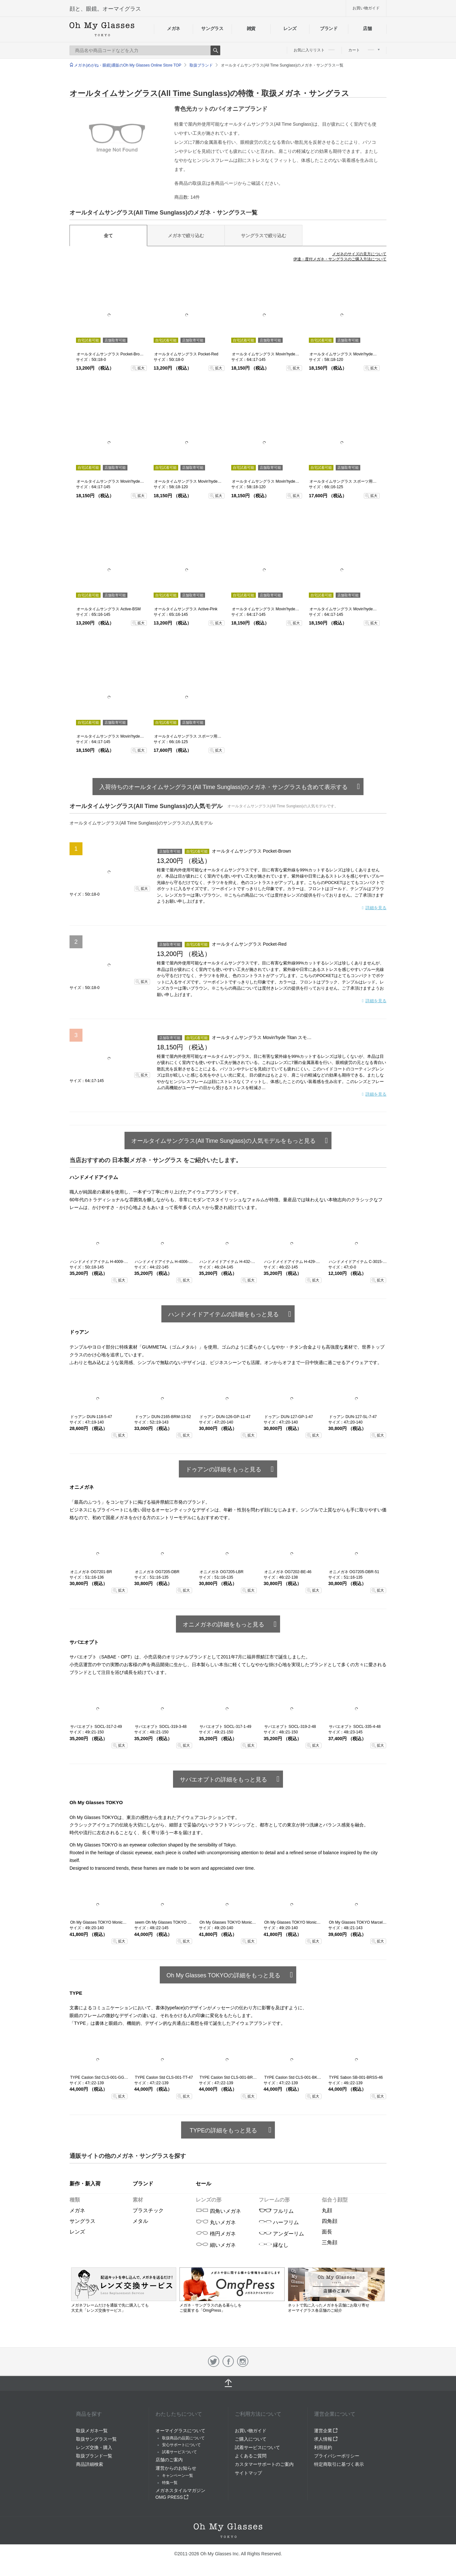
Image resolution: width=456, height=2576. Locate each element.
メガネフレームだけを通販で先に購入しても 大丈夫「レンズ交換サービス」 (123, 2304)
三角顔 (329, 2242)
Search (215, 50)
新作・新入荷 (85, 2183)
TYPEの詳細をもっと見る (223, 2130)
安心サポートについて (181, 2445)
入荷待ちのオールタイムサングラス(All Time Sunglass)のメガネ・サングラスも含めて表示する (223, 787)
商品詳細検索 (89, 2464)
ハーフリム (279, 2222)
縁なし (273, 2245)
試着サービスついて (179, 2452)
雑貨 (251, 28)
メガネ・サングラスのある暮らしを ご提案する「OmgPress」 (232, 2304)
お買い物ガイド (366, 8)
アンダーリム (281, 2233)
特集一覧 (170, 2482)
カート (364, 50)
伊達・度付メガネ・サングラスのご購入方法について (339, 259)
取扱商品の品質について (183, 2438)
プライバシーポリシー (336, 2455)
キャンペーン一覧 (177, 2475)
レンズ (290, 28)
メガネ (173, 28)
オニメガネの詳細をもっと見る (223, 1624)
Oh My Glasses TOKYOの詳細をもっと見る (223, 1975)
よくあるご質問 (250, 2455)
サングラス (212, 28)
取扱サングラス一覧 (96, 2439)
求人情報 (326, 2439)
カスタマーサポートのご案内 (264, 2464)
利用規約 (323, 2447)
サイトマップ (248, 2473)
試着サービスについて (257, 2447)
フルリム (276, 2211)
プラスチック (148, 2210)
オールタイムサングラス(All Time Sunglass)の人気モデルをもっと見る (223, 1141)
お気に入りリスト (314, 50)
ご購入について (250, 2439)
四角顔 (329, 2221)
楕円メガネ (216, 2233)
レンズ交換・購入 (94, 2447)
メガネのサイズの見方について (359, 254)
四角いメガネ (218, 2211)
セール (203, 2183)
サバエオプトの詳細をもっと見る (223, 1779)
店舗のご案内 (169, 2459)
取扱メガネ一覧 (92, 2430)
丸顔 (327, 2210)
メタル (140, 2221)
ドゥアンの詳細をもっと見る (223, 1469)
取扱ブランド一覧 (94, 2455)
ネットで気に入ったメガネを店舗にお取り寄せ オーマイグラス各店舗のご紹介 (336, 2305)
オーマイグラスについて (180, 2430)
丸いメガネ (216, 2222)
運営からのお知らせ (176, 2468)
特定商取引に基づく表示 (339, 2464)
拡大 (141, 368)
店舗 (367, 28)
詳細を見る (375, 907)
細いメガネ (216, 2245)
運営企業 (326, 2430)
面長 (327, 2231)
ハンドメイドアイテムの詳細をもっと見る (223, 1314)
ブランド (329, 28)
